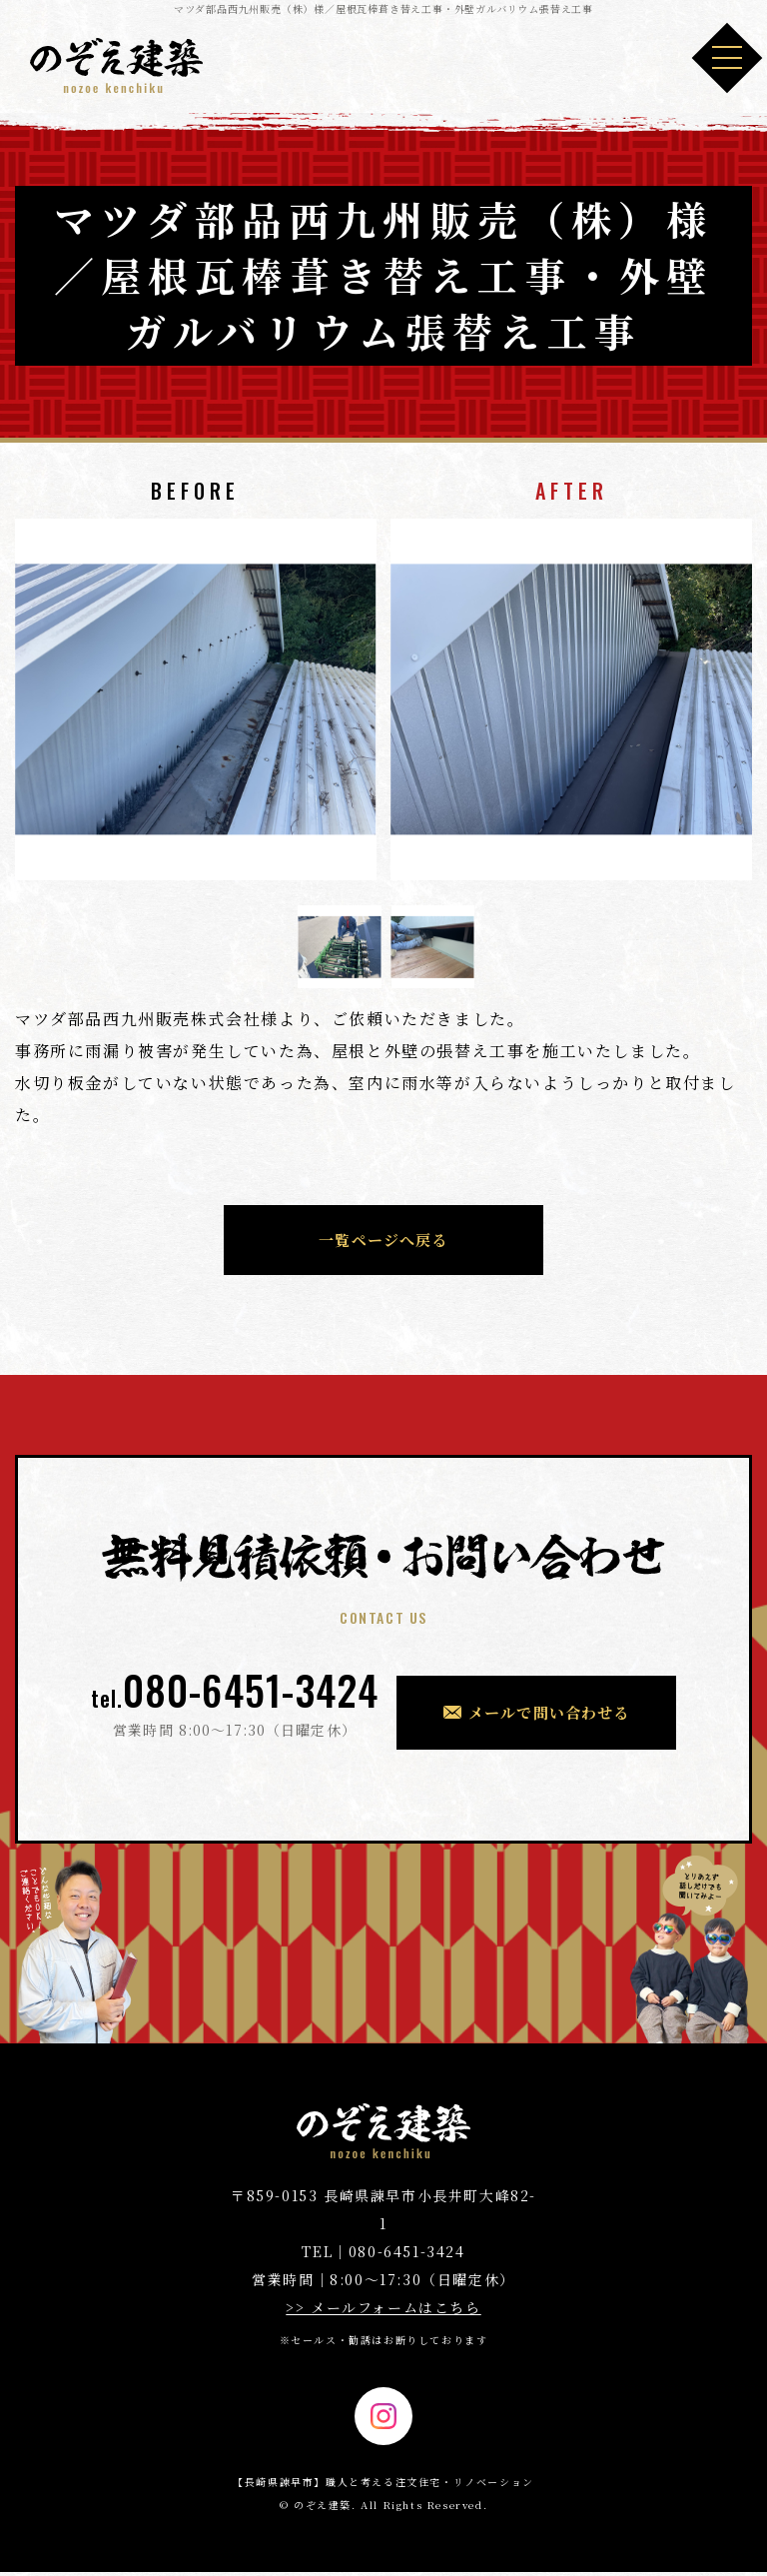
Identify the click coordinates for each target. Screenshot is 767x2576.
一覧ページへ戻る (383, 1239)
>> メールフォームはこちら (383, 2307)
